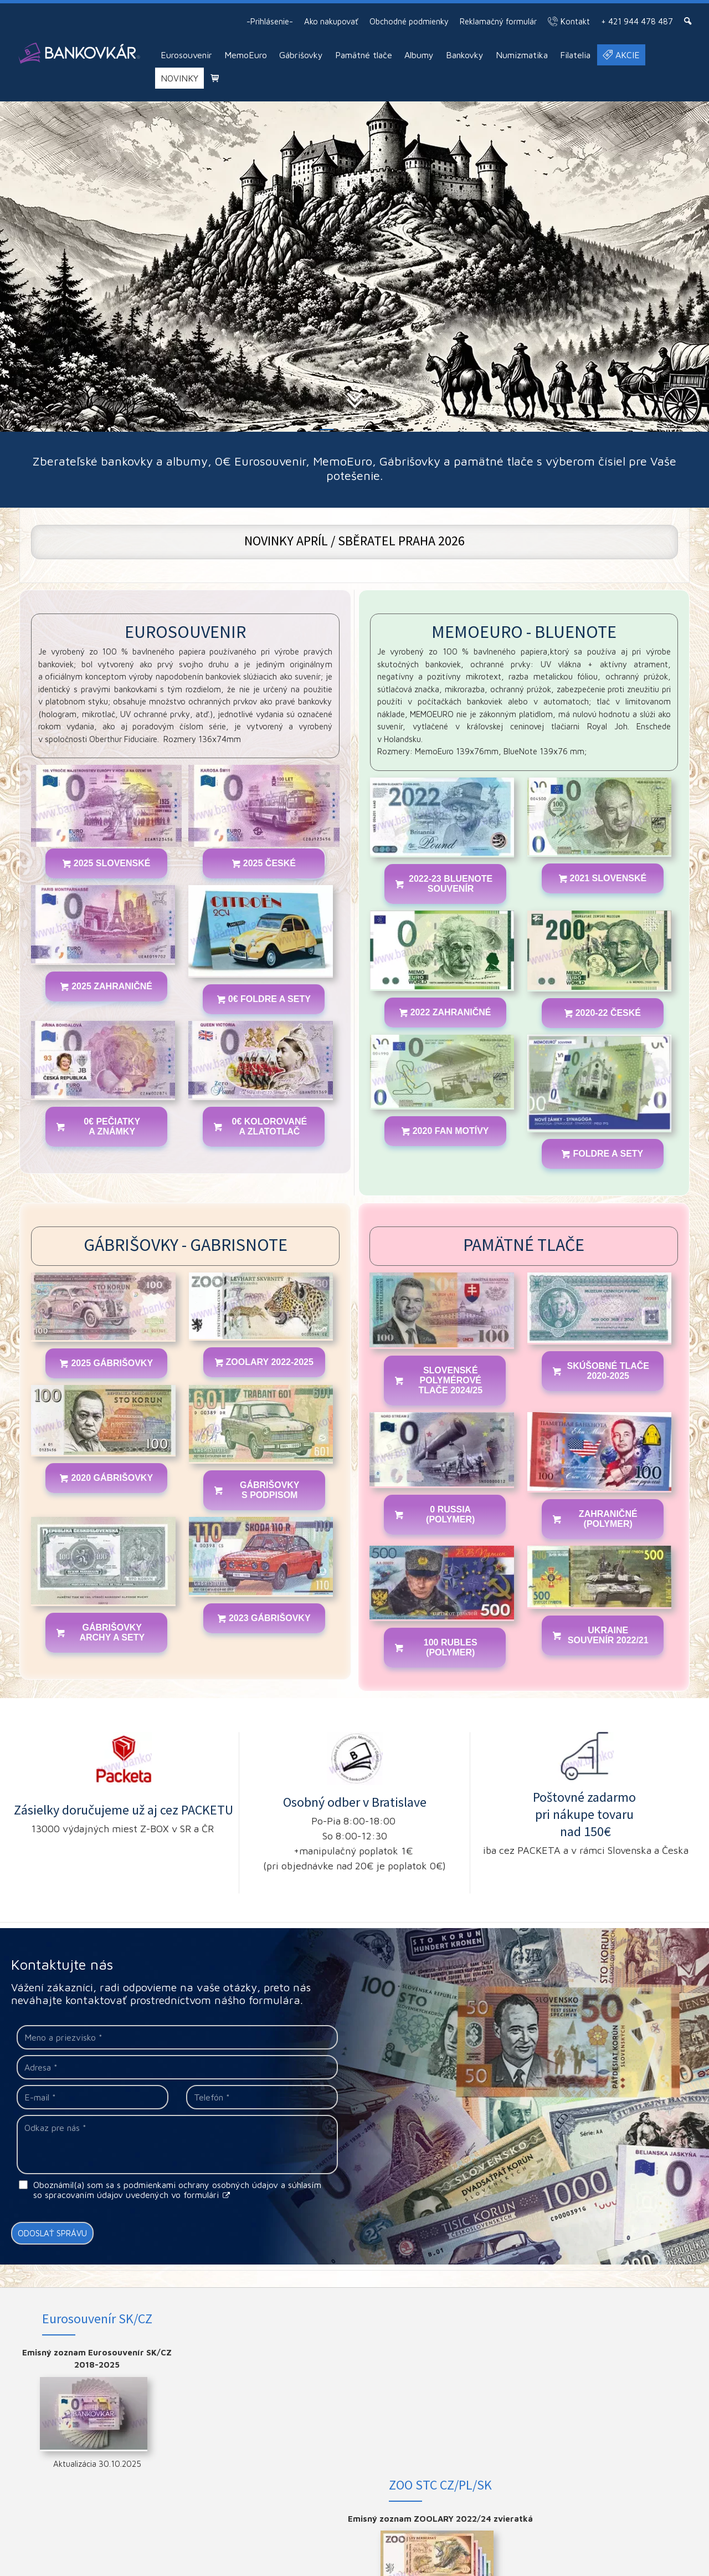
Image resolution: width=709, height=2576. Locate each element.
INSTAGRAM (626, 2370)
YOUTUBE (626, 2388)
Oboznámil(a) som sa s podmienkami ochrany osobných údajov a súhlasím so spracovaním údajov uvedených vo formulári (177, 2190)
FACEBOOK (626, 2352)
